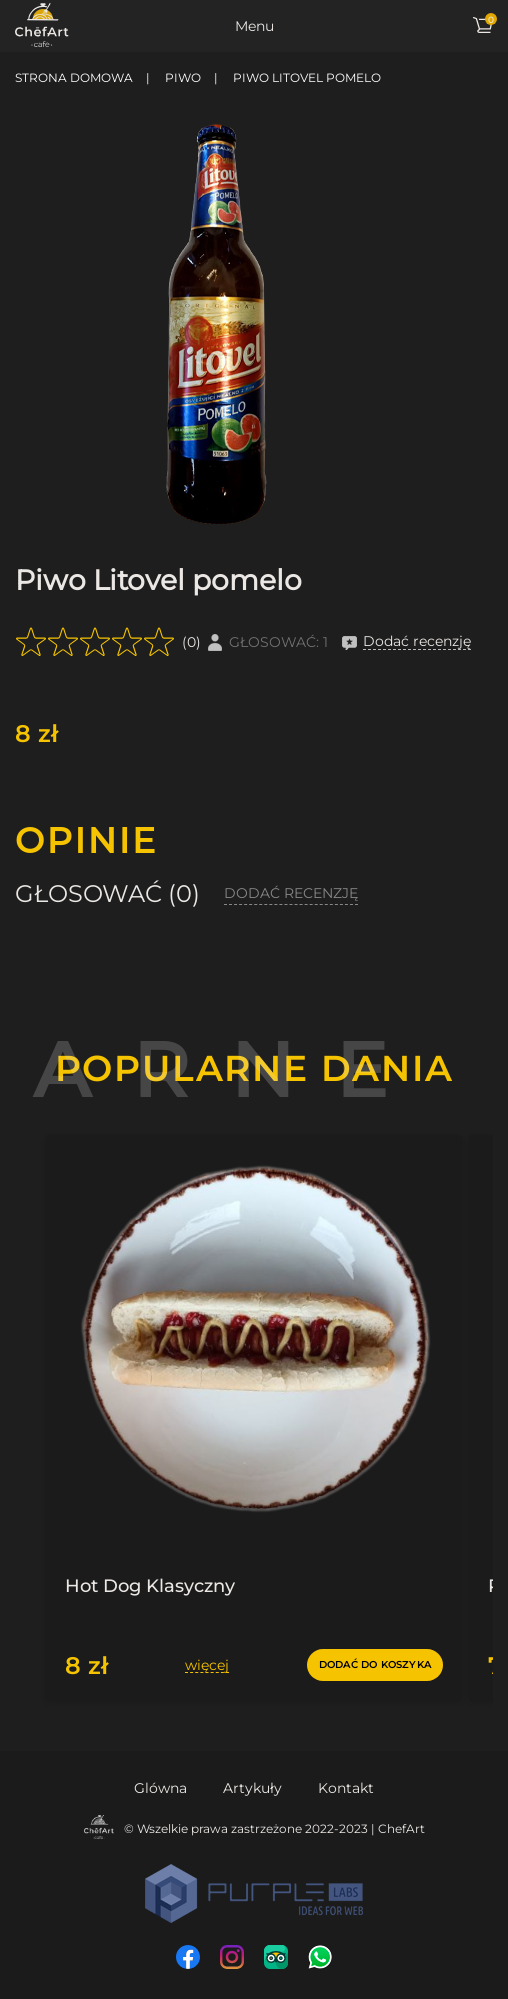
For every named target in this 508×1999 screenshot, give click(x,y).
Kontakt (346, 1788)
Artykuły (252, 1788)
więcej (207, 1665)
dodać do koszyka (375, 1664)
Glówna (160, 1788)
